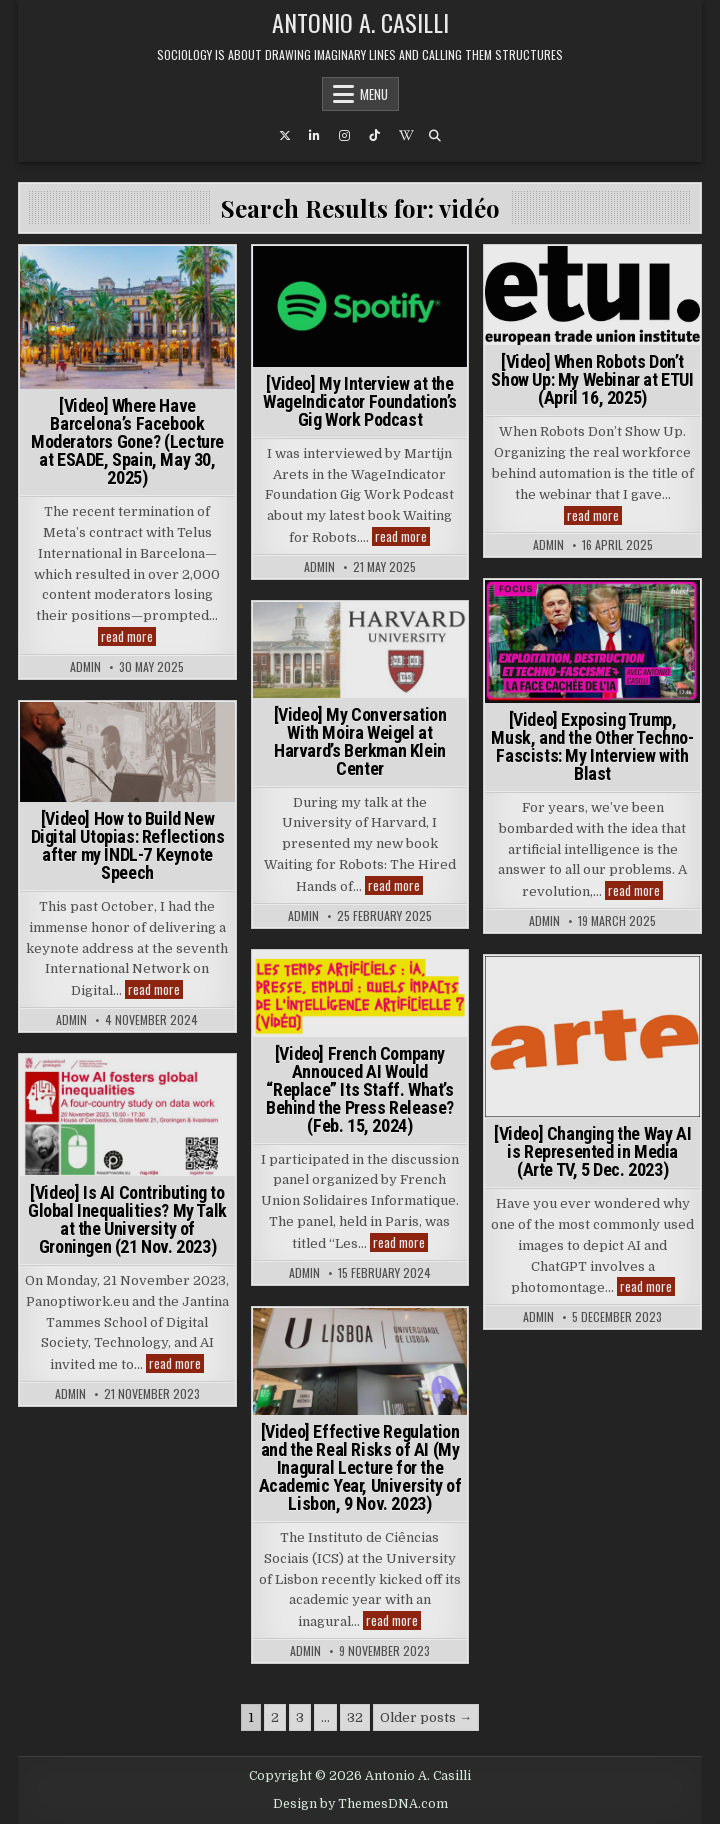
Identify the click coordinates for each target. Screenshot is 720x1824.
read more (128, 636)
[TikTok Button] (375, 136)
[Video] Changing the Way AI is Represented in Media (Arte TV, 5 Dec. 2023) (592, 1151)
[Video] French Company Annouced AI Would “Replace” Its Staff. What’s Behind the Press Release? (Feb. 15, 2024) (360, 1089)
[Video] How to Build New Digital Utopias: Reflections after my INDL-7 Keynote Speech (128, 845)
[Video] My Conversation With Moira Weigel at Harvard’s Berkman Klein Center (360, 741)
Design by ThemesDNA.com (360, 1804)
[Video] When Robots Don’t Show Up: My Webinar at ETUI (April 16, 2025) (592, 379)
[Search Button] (435, 136)
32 (355, 1717)
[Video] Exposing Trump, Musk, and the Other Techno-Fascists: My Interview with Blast (592, 746)
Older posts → (426, 1717)
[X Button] (285, 136)
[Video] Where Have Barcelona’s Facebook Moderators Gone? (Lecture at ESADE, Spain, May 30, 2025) (127, 441)
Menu (374, 94)
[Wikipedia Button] (405, 136)
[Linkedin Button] (315, 136)
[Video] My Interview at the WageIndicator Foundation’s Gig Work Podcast (360, 401)
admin (85, 667)
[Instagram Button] (345, 136)
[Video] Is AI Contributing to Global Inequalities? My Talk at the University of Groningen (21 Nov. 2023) (127, 1219)
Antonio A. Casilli (360, 22)
